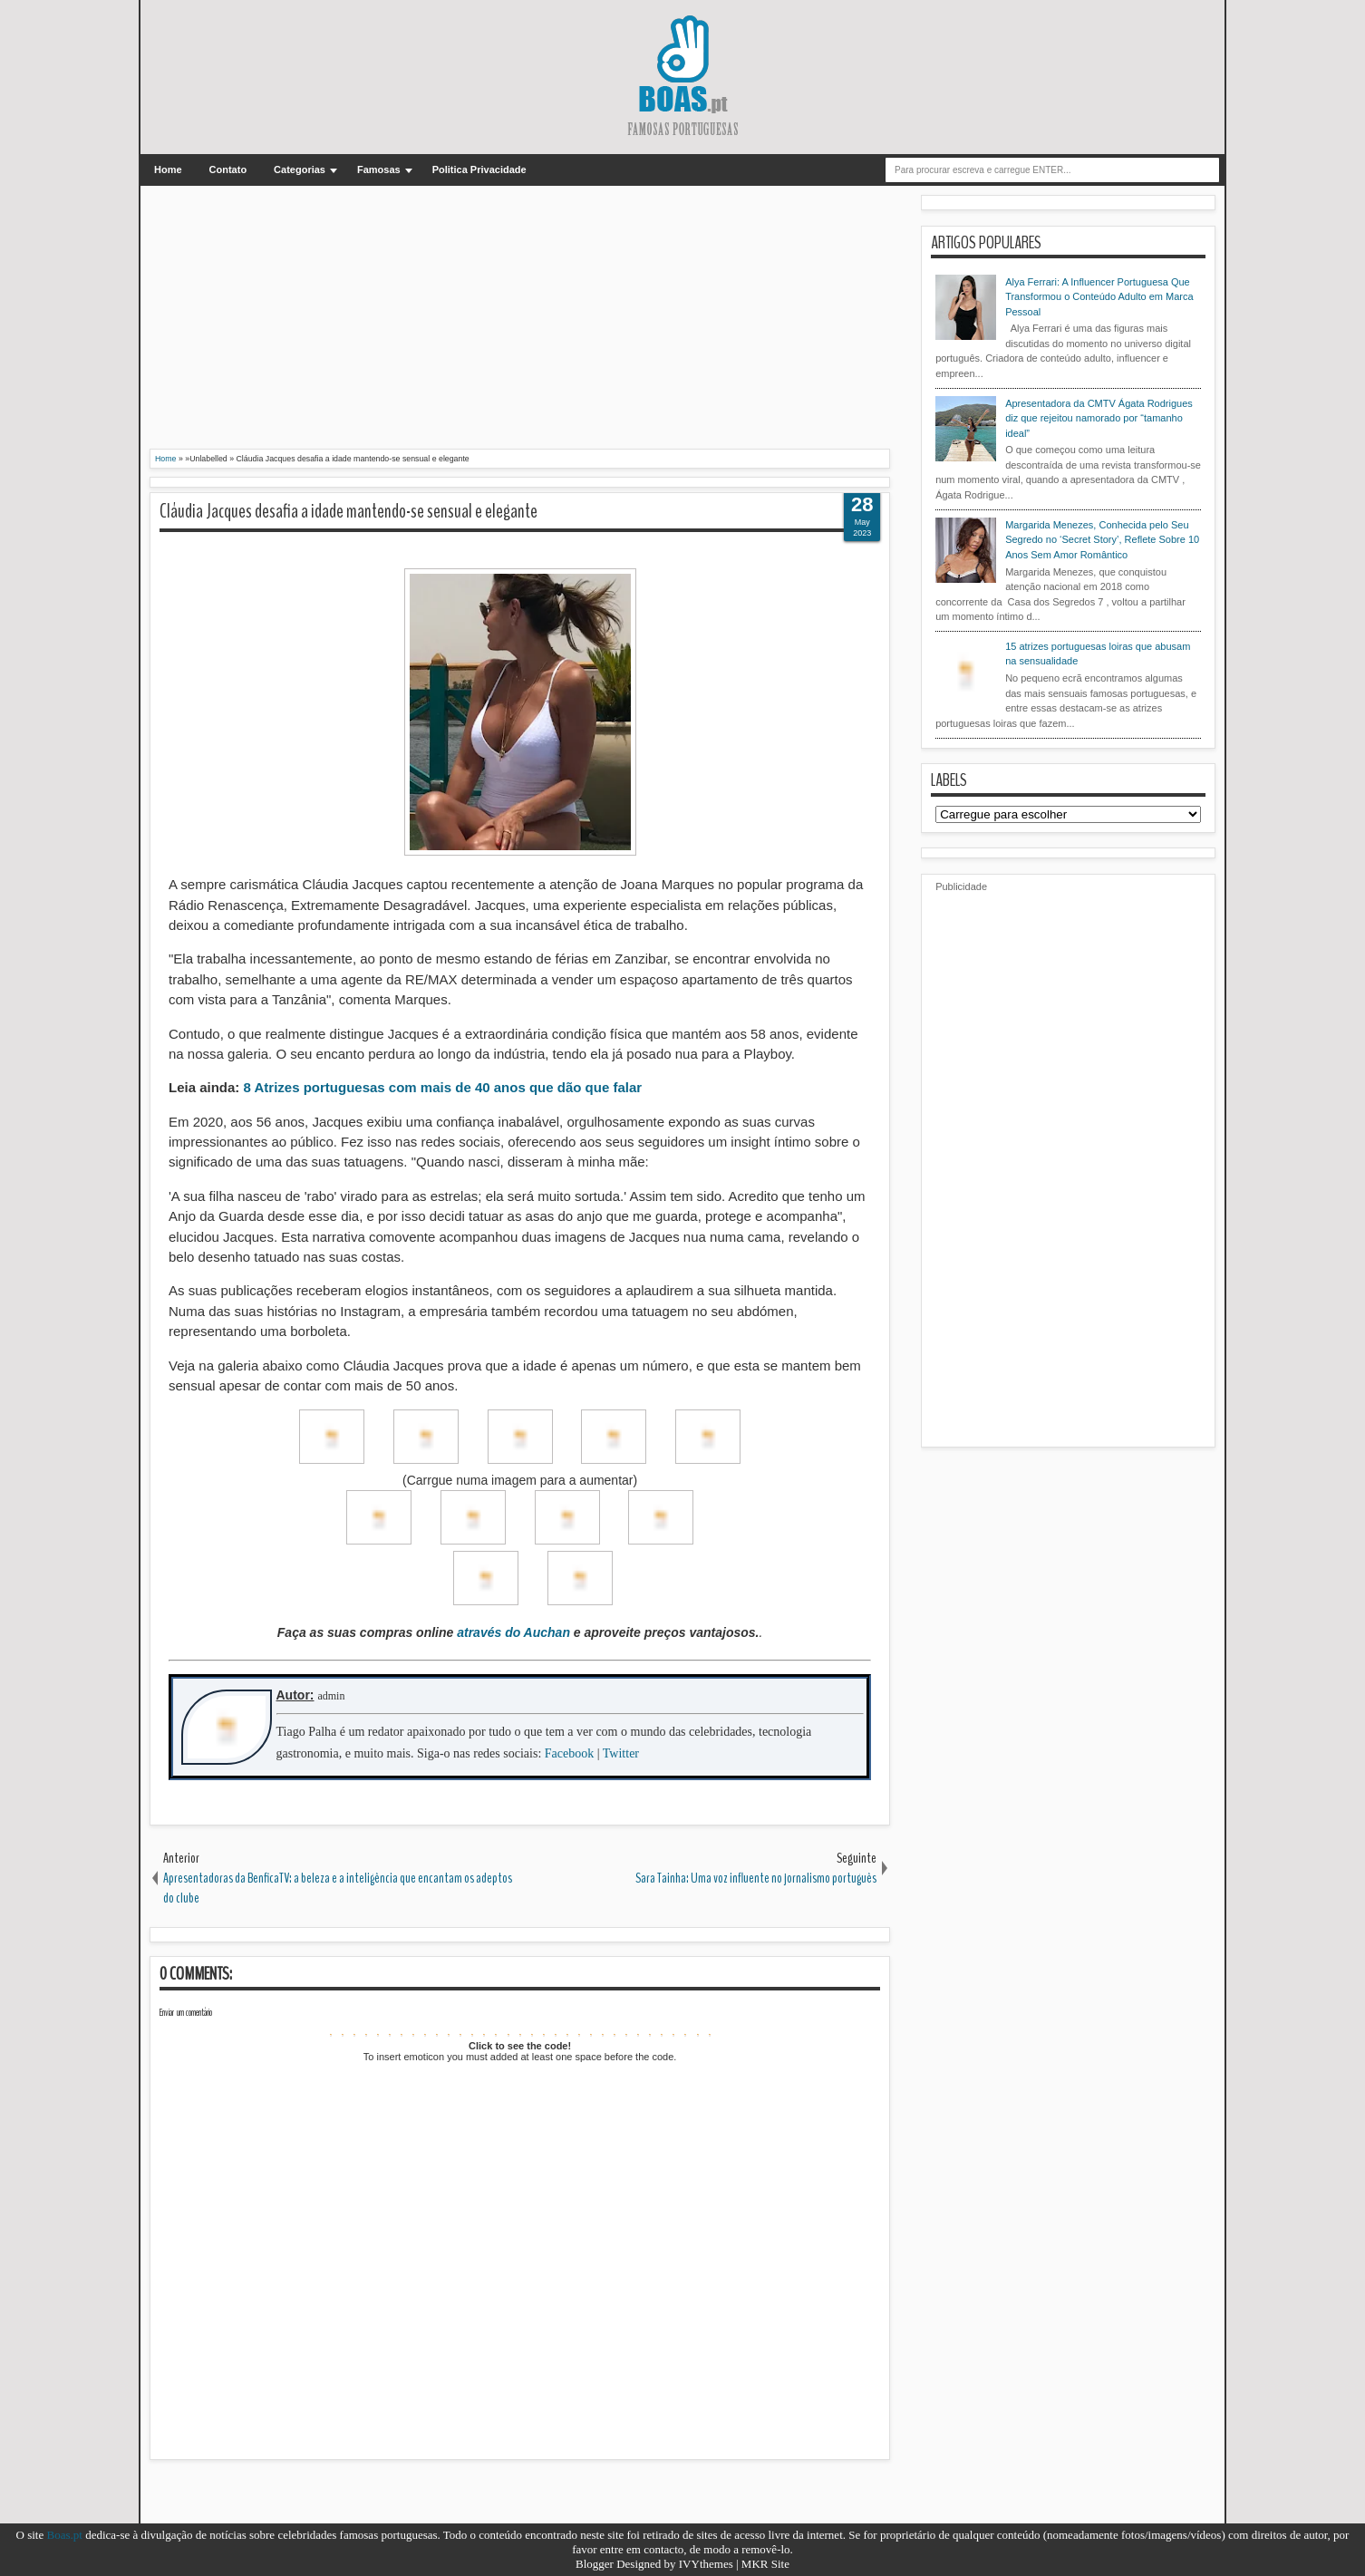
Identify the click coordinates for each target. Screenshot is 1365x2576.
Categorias (299, 169)
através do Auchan (513, 1632)
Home (168, 169)
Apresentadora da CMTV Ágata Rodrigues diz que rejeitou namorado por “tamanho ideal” (1099, 418)
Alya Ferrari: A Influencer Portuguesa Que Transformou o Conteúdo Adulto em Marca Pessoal (1099, 296)
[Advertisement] (520, 322)
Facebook (569, 1753)
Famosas (379, 169)
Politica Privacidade (479, 169)
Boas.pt (64, 2535)
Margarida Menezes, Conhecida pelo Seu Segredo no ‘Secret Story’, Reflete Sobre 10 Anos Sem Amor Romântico (1102, 539)
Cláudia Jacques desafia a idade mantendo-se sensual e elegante (348, 511)
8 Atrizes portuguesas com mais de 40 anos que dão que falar (443, 1087)
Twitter (621, 1753)
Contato (228, 169)
